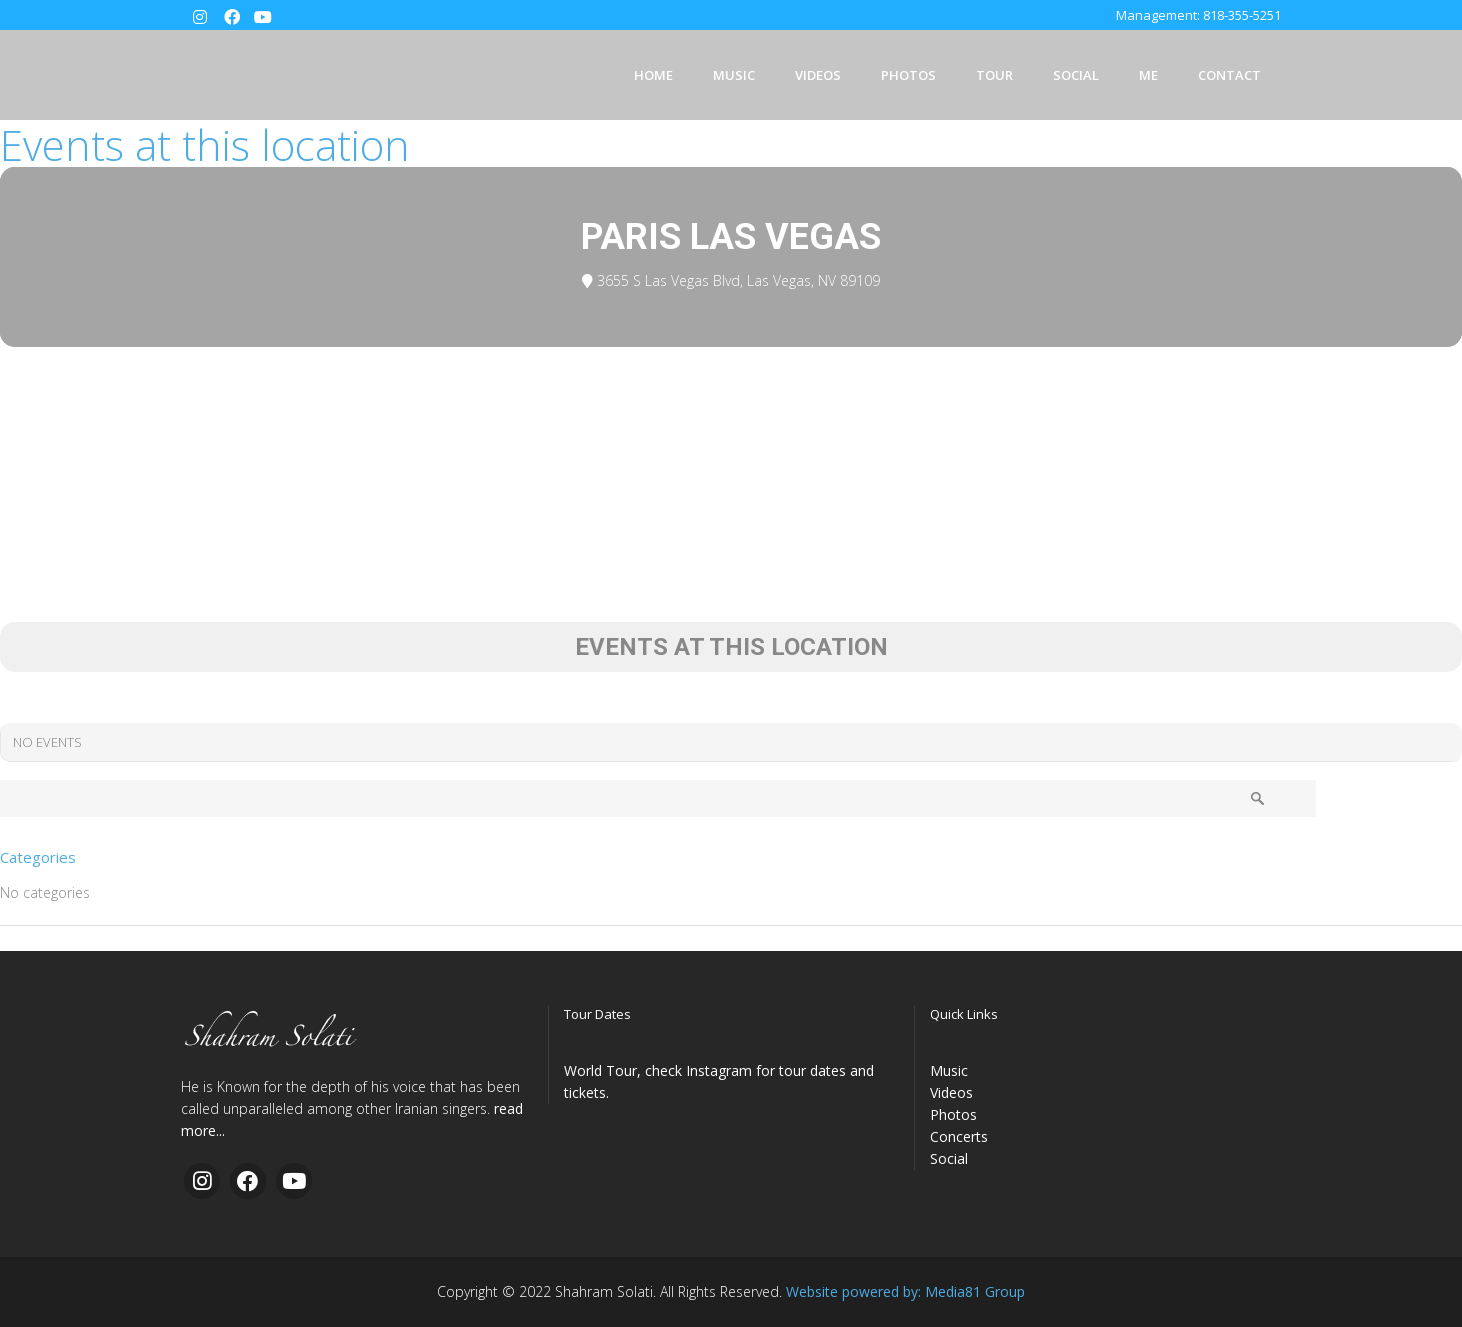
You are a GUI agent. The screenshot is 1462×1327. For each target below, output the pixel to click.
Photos (953, 1114)
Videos (951, 1092)
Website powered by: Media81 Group (905, 1291)
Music (949, 1070)
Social (949, 1158)
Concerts (959, 1136)
